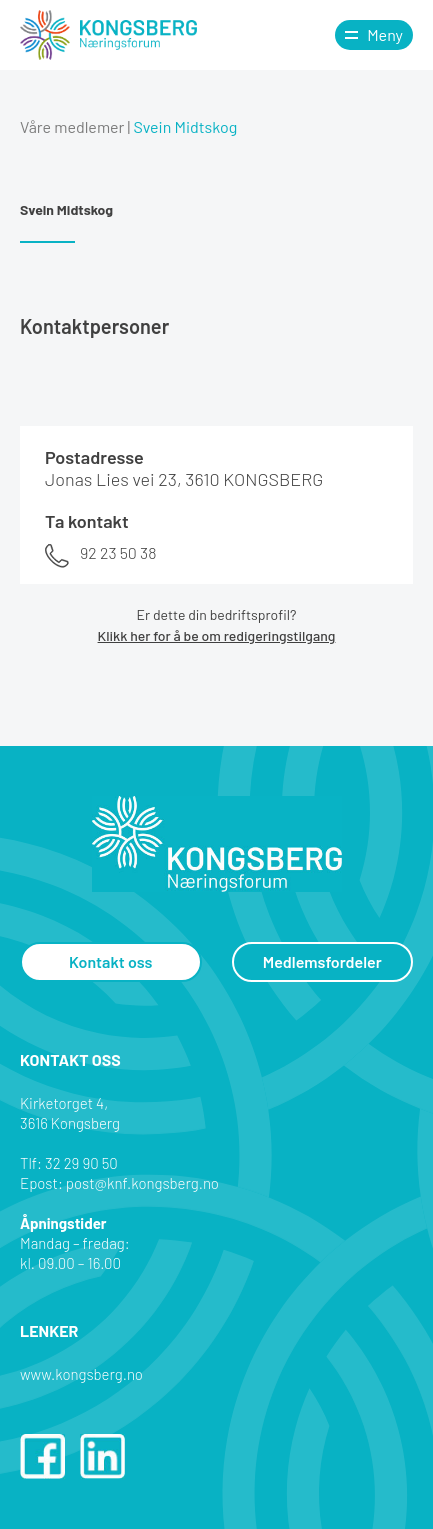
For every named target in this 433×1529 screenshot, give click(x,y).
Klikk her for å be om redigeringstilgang (217, 635)
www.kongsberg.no (81, 1374)
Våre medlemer (72, 126)
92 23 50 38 (118, 552)
